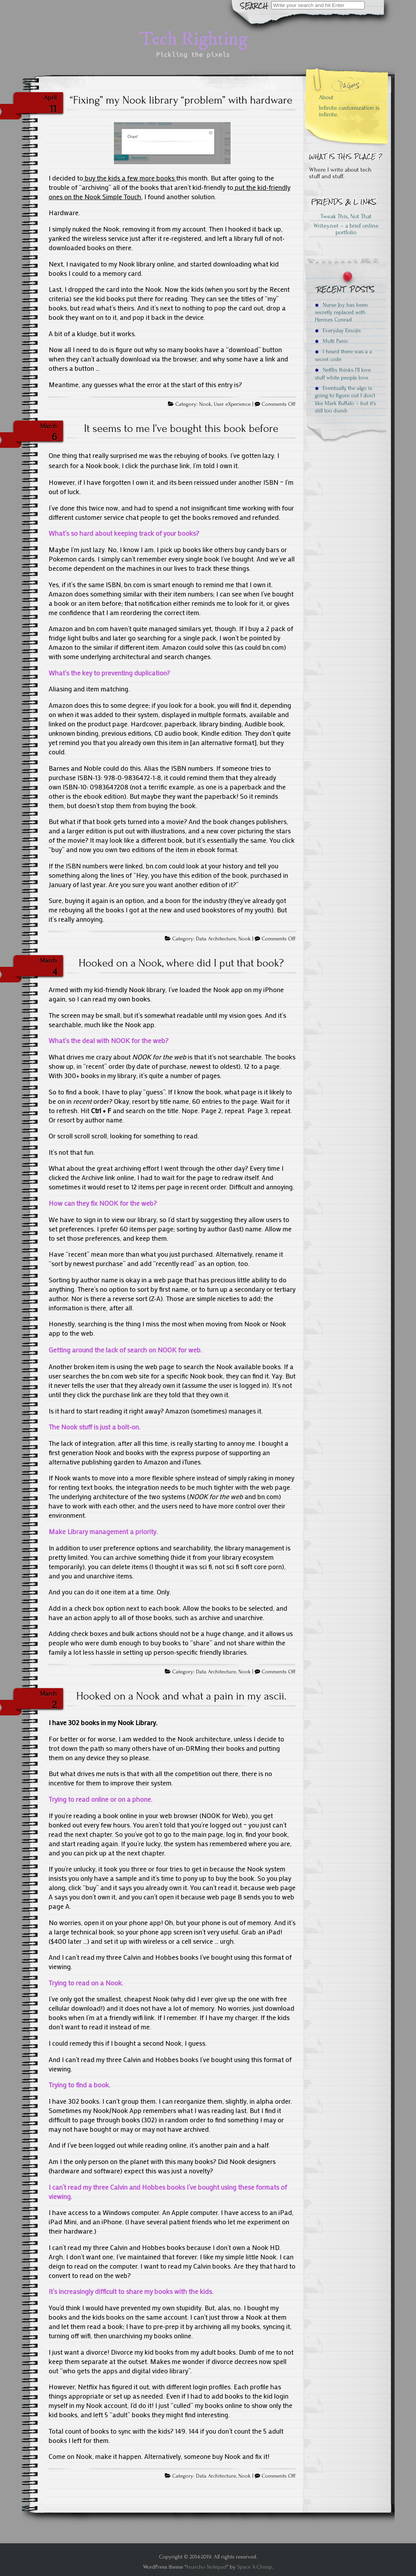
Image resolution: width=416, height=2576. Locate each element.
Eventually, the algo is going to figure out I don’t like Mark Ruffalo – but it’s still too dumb (345, 399)
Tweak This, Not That (346, 216)
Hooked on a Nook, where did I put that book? (181, 963)
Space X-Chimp (254, 2567)
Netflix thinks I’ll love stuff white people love (343, 373)
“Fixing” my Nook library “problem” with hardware (181, 100)
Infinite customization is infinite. (349, 111)
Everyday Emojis (338, 330)
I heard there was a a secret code (343, 355)
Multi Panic (331, 341)
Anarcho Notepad (206, 2567)
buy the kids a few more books (129, 178)
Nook (205, 404)
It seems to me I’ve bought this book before (181, 428)
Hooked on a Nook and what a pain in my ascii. (181, 1696)
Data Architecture (216, 939)
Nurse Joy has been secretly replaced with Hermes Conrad (341, 312)
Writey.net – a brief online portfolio (346, 229)
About (326, 97)
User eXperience (232, 404)
